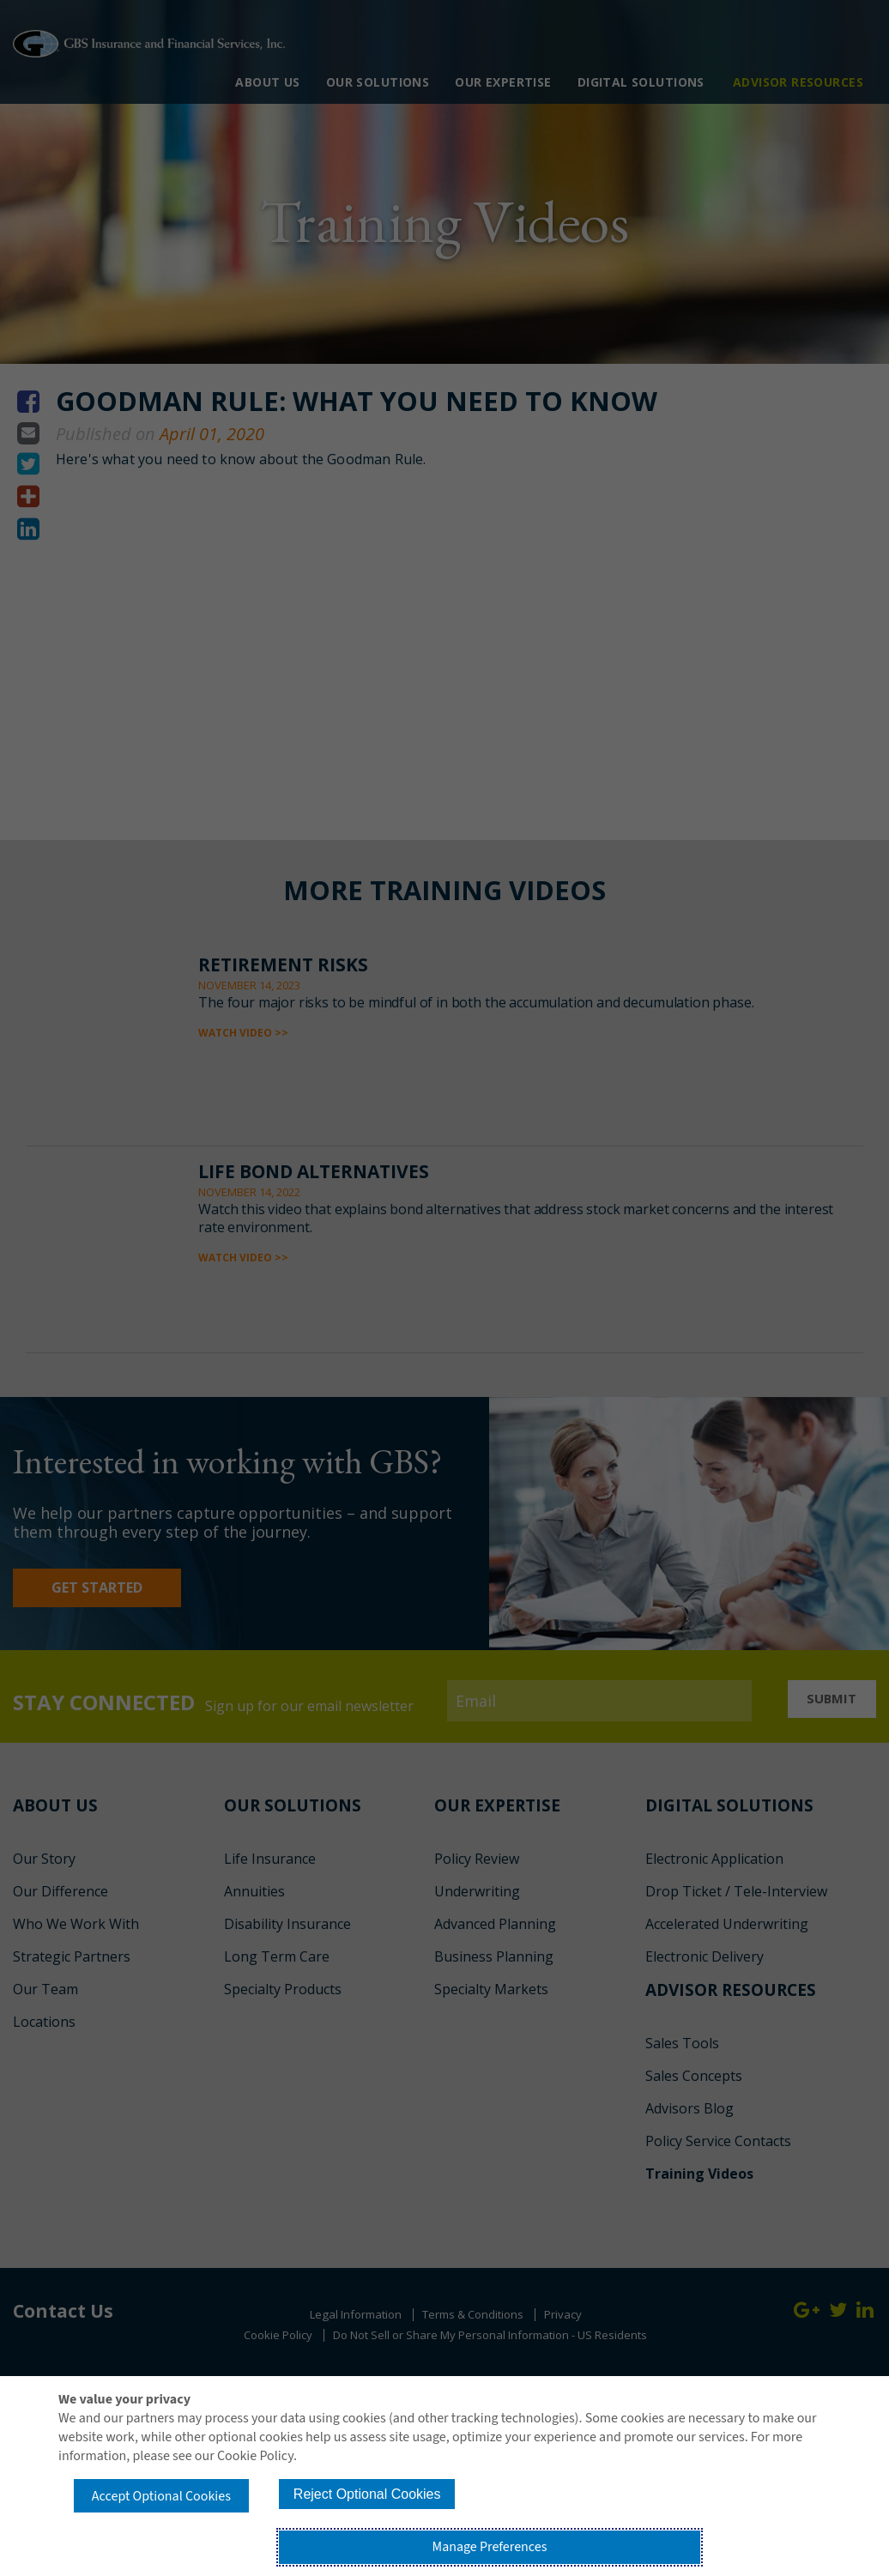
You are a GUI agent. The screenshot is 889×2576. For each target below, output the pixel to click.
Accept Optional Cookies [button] (179, 2538)
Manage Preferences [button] (665, 2538)
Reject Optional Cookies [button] (423, 2536)
